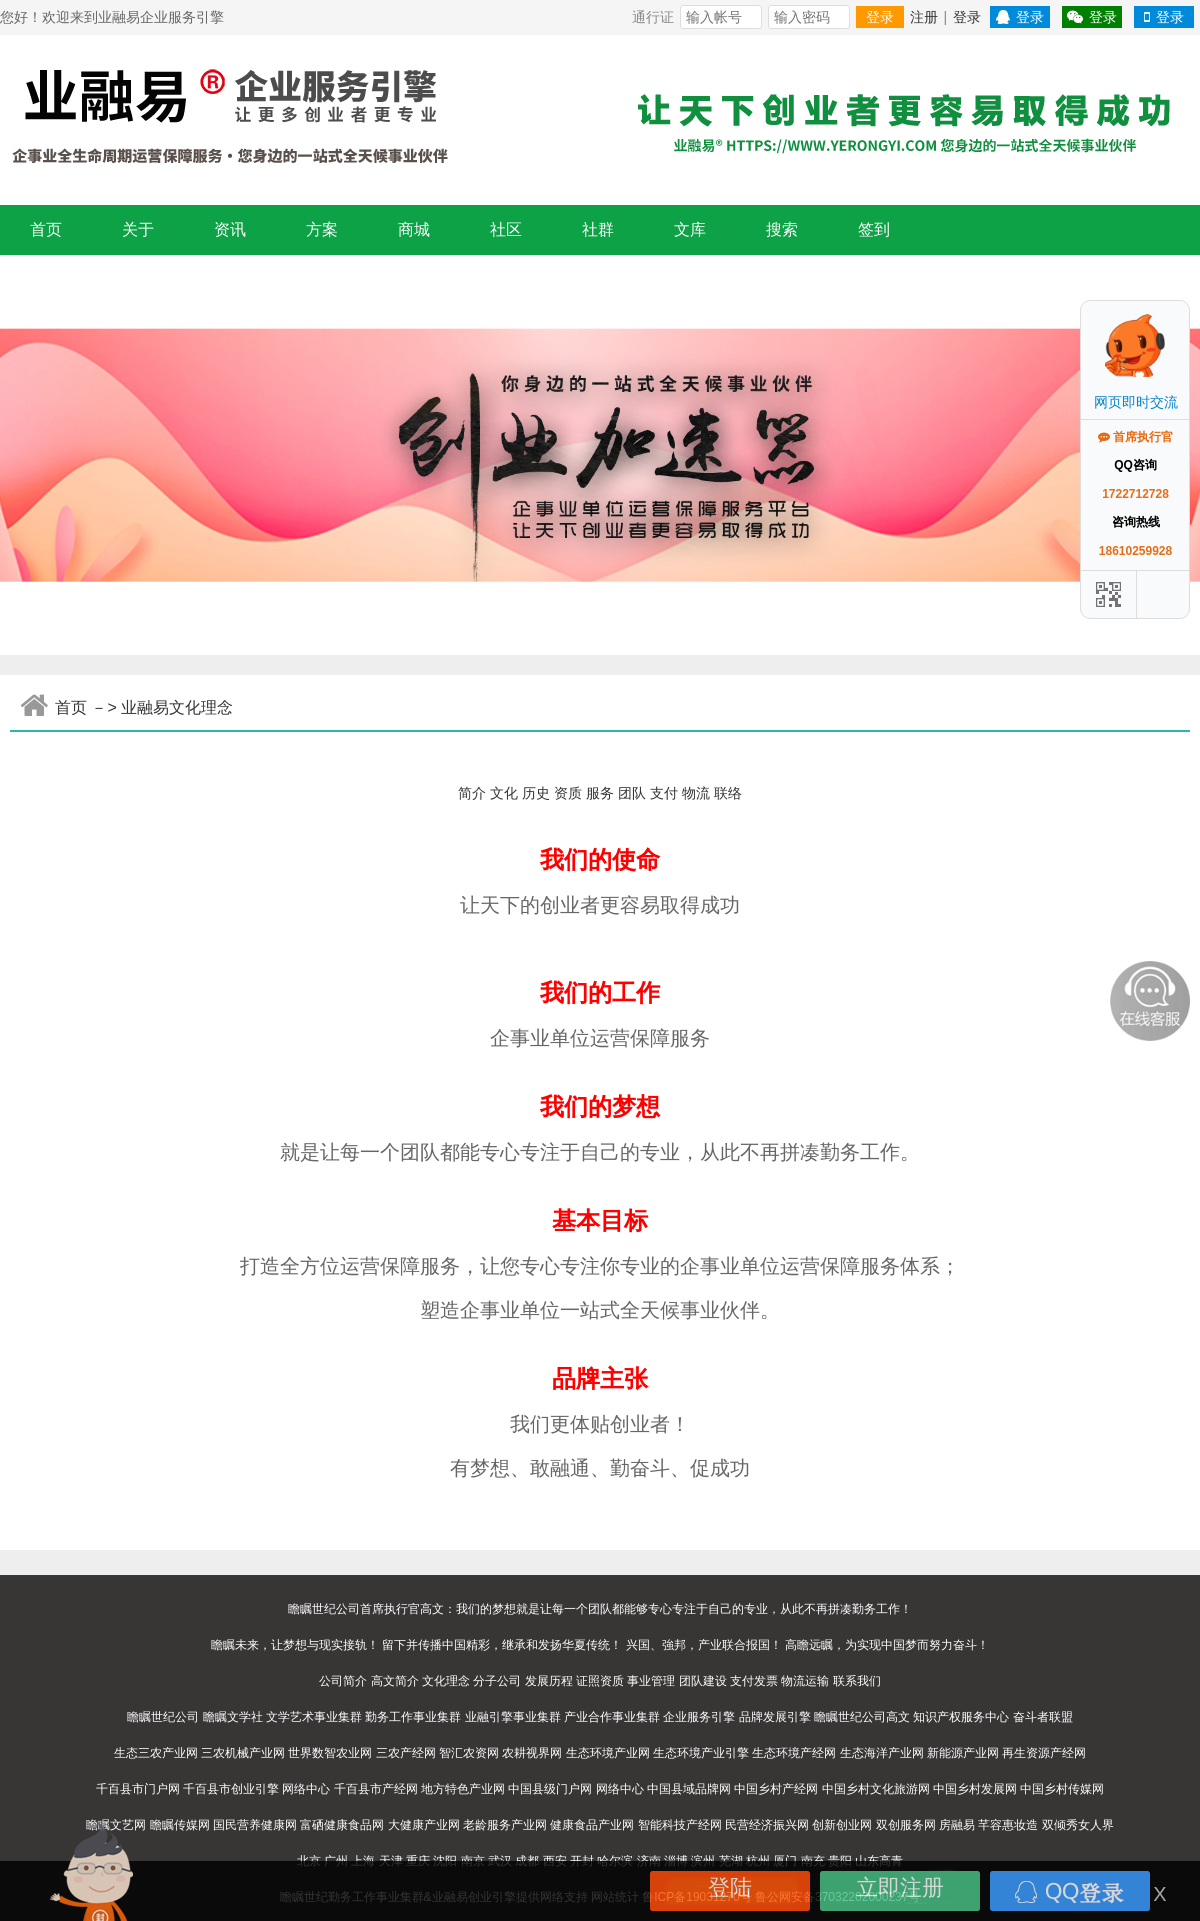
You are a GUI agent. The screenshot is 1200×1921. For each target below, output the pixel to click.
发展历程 (549, 1681)
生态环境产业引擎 (701, 1753)
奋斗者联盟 (1043, 1717)
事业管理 (651, 1681)
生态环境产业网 (608, 1753)
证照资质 (600, 1681)
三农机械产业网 (243, 1753)
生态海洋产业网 (882, 1753)
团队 (632, 793)
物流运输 (805, 1681)
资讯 (230, 229)
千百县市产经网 (376, 1789)
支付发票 (754, 1681)
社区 (506, 229)
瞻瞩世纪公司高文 (862, 1717)
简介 (472, 793)
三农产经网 (406, 1753)
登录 (880, 17)
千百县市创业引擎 (231, 1789)
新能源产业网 (963, 1753)
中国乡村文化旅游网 (876, 1789)
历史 (536, 793)
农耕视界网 (532, 1753)
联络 (728, 793)
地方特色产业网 (463, 1789)
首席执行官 (1135, 437)
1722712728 (1135, 494)
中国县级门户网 (550, 1789)
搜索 (782, 229)
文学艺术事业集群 (314, 1717)
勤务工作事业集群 (413, 1717)
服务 (600, 793)
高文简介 (395, 1681)
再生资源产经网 (1044, 1753)
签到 (874, 229)
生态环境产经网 (794, 1753)
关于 (138, 229)
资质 (568, 793)
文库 (690, 229)
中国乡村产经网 (776, 1789)
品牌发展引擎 (775, 1717)
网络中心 (306, 1789)
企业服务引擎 (699, 1717)
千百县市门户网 (138, 1789)
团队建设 (703, 1681)
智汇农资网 (469, 1753)
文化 (504, 793)
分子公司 (497, 1681)
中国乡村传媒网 (1062, 1789)
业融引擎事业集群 (513, 1717)
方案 (322, 229)
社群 (598, 229)
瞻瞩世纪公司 (163, 1717)
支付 (664, 793)
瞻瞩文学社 (233, 1717)
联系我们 (857, 1681)
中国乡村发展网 (975, 1789)
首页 (46, 229)
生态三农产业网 (156, 1753)
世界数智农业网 (330, 1753)
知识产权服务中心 (961, 1717)
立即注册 (900, 1887)
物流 (696, 793)
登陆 (730, 1887)
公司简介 (343, 1681)
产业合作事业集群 (612, 1717)
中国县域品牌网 (689, 1789)
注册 (924, 17)
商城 (414, 229)
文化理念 (446, 1681)
